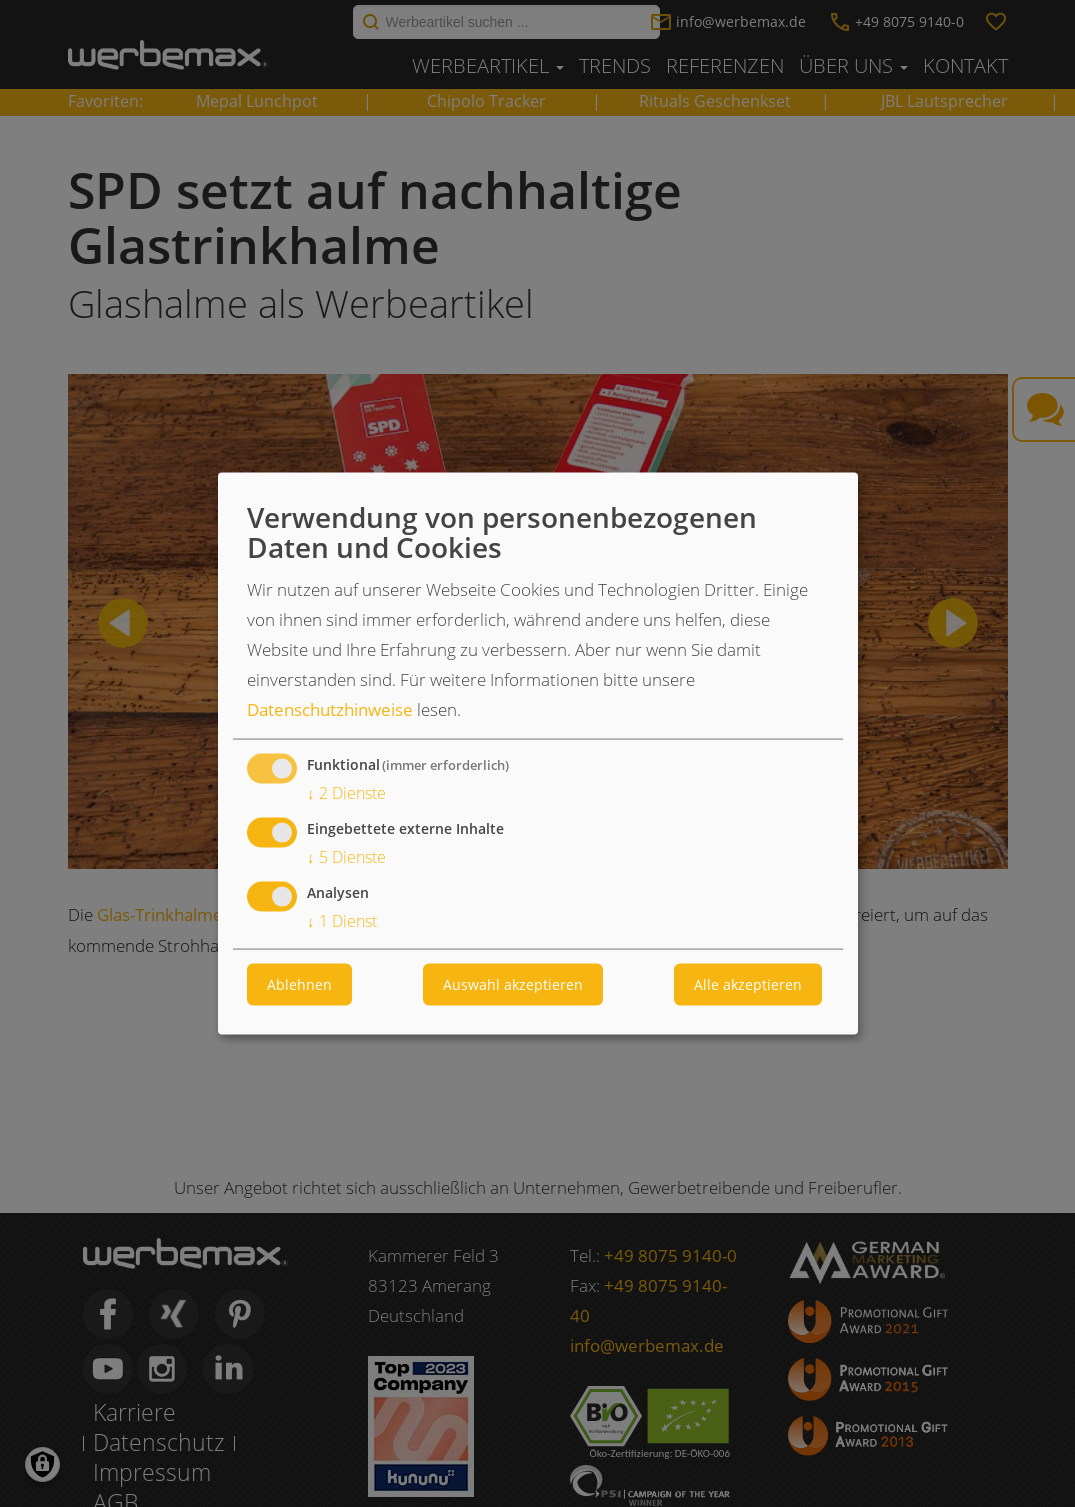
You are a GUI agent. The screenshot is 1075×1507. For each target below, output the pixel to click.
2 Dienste (346, 793)
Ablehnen (299, 984)
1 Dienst (342, 921)
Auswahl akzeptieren (513, 984)
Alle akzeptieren (748, 984)
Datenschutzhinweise (330, 709)
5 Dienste (346, 857)
